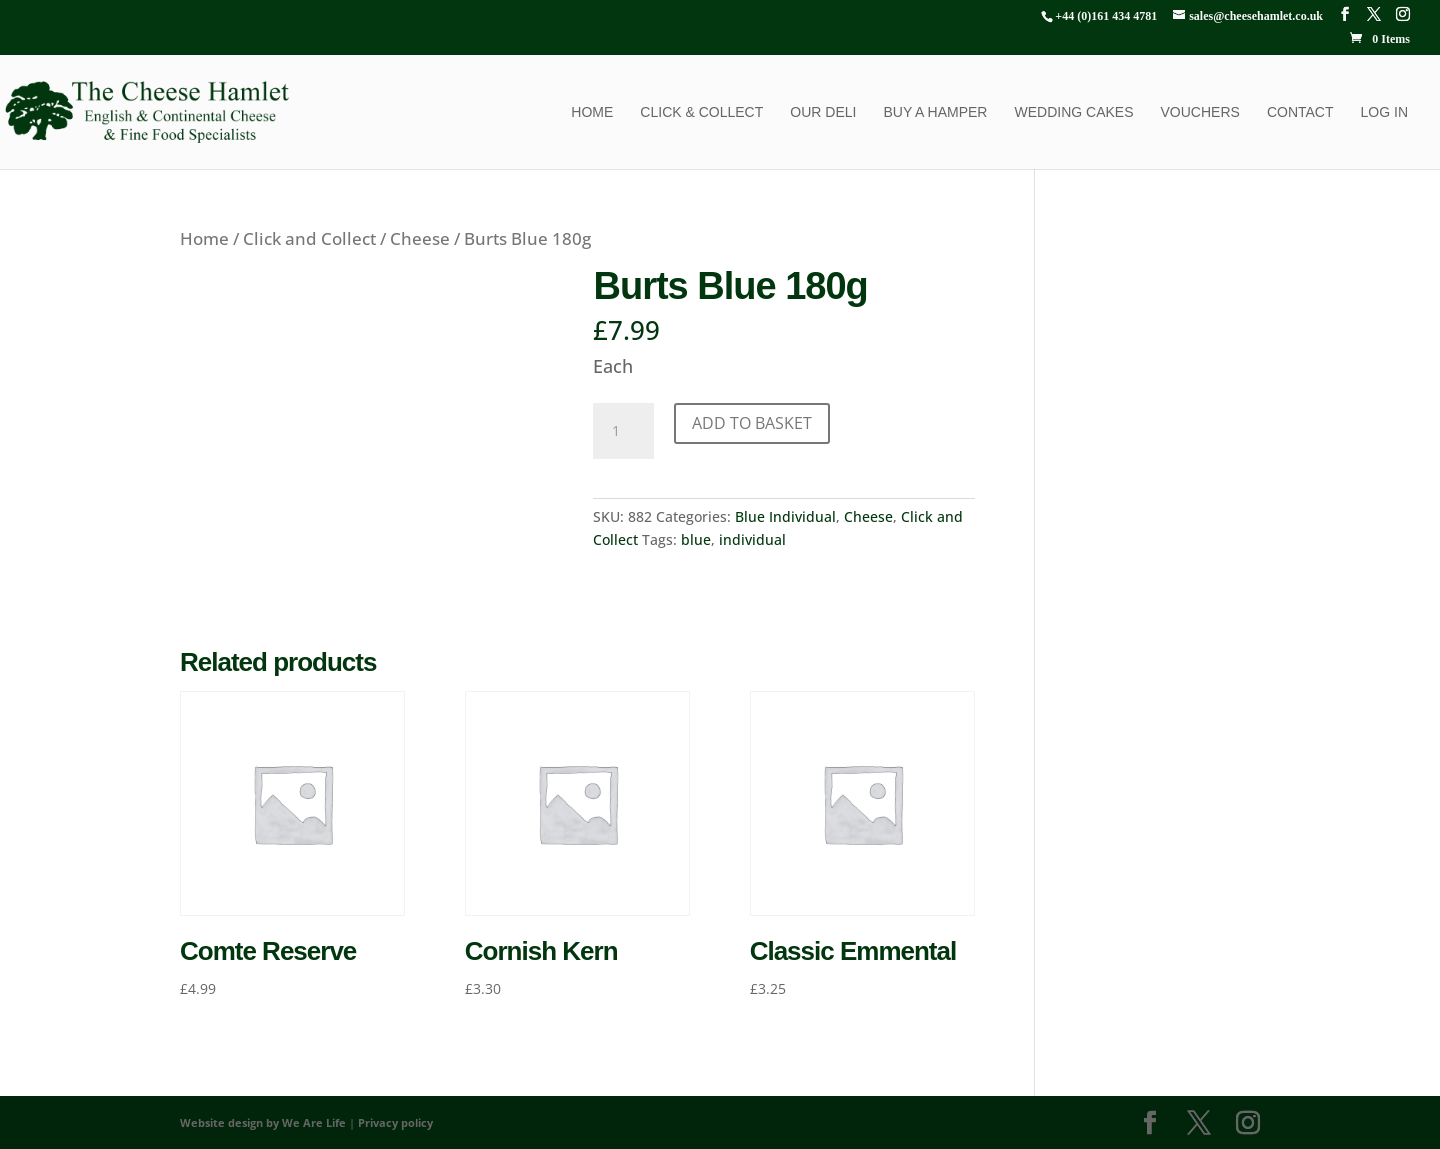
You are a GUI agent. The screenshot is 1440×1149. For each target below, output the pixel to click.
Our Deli (823, 112)
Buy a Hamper (935, 112)
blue (696, 539)
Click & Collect (701, 112)
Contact (1300, 112)
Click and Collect (309, 238)
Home (592, 112)
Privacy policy (395, 1122)
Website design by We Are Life (263, 1122)
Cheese (420, 238)
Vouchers (1200, 112)
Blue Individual (785, 516)
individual (752, 539)
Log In (1384, 112)
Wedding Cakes (1073, 112)
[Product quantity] (623, 431)
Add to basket (752, 423)
